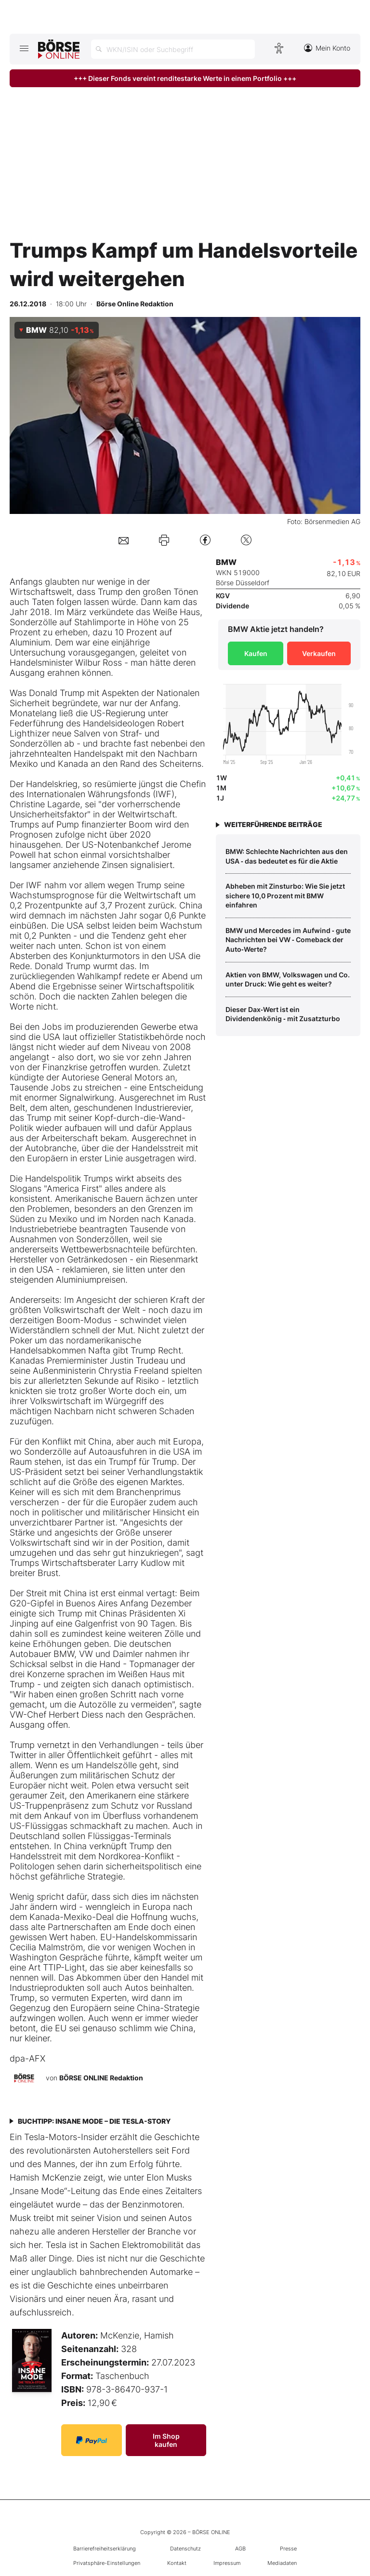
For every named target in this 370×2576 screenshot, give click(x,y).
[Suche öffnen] (173, 49)
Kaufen (255, 653)
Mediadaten (282, 2563)
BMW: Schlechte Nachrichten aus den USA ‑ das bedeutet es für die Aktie (286, 856)
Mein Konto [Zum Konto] (327, 48)
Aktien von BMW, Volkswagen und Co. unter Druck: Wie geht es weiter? (287, 979)
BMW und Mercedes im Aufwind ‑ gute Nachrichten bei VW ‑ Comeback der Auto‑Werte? (288, 939)
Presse (288, 2548)
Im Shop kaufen (166, 2440)
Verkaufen (319, 653)
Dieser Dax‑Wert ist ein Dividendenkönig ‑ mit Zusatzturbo (282, 1014)
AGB (240, 2548)
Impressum (226, 2563)
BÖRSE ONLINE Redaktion (101, 2077)
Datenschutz (185, 2548)
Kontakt (176, 2563)
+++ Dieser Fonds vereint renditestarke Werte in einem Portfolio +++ (185, 78)
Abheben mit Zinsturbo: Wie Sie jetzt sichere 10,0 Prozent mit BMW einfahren (285, 895)
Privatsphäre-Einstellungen (106, 2563)
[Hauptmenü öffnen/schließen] (24, 48)
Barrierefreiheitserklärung (104, 2548)
